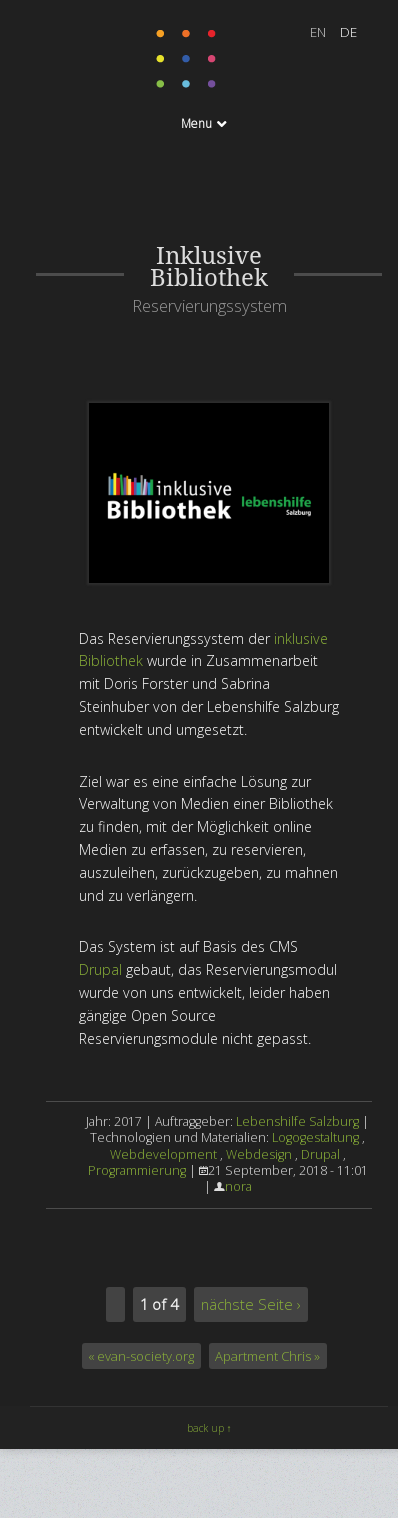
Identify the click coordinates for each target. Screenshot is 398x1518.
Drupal (100, 969)
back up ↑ (209, 1428)
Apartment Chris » (267, 1356)
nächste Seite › (251, 1304)
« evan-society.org (141, 1356)
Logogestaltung (315, 1137)
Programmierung (137, 1170)
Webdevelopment (163, 1154)
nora (238, 1186)
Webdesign (259, 1154)
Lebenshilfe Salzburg (297, 1121)
